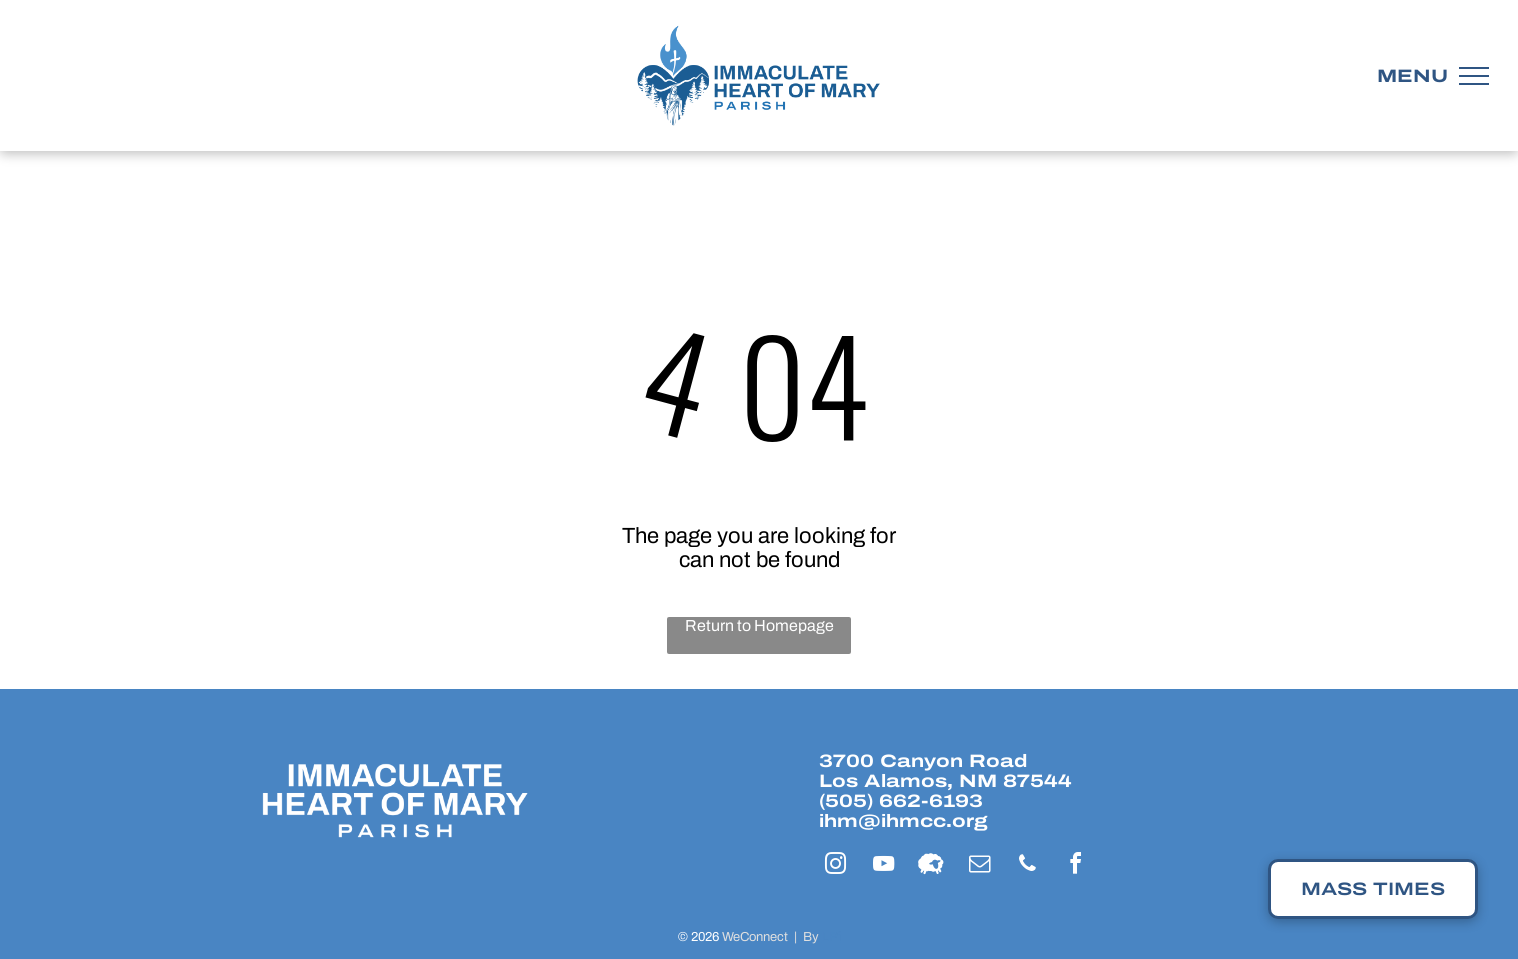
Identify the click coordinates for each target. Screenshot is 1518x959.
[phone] (1027, 866)
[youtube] (883, 866)
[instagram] (835, 866)
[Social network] (931, 866)
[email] (979, 866)
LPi (831, 937)
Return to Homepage (759, 625)
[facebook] (1075, 866)
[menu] (1474, 76)
